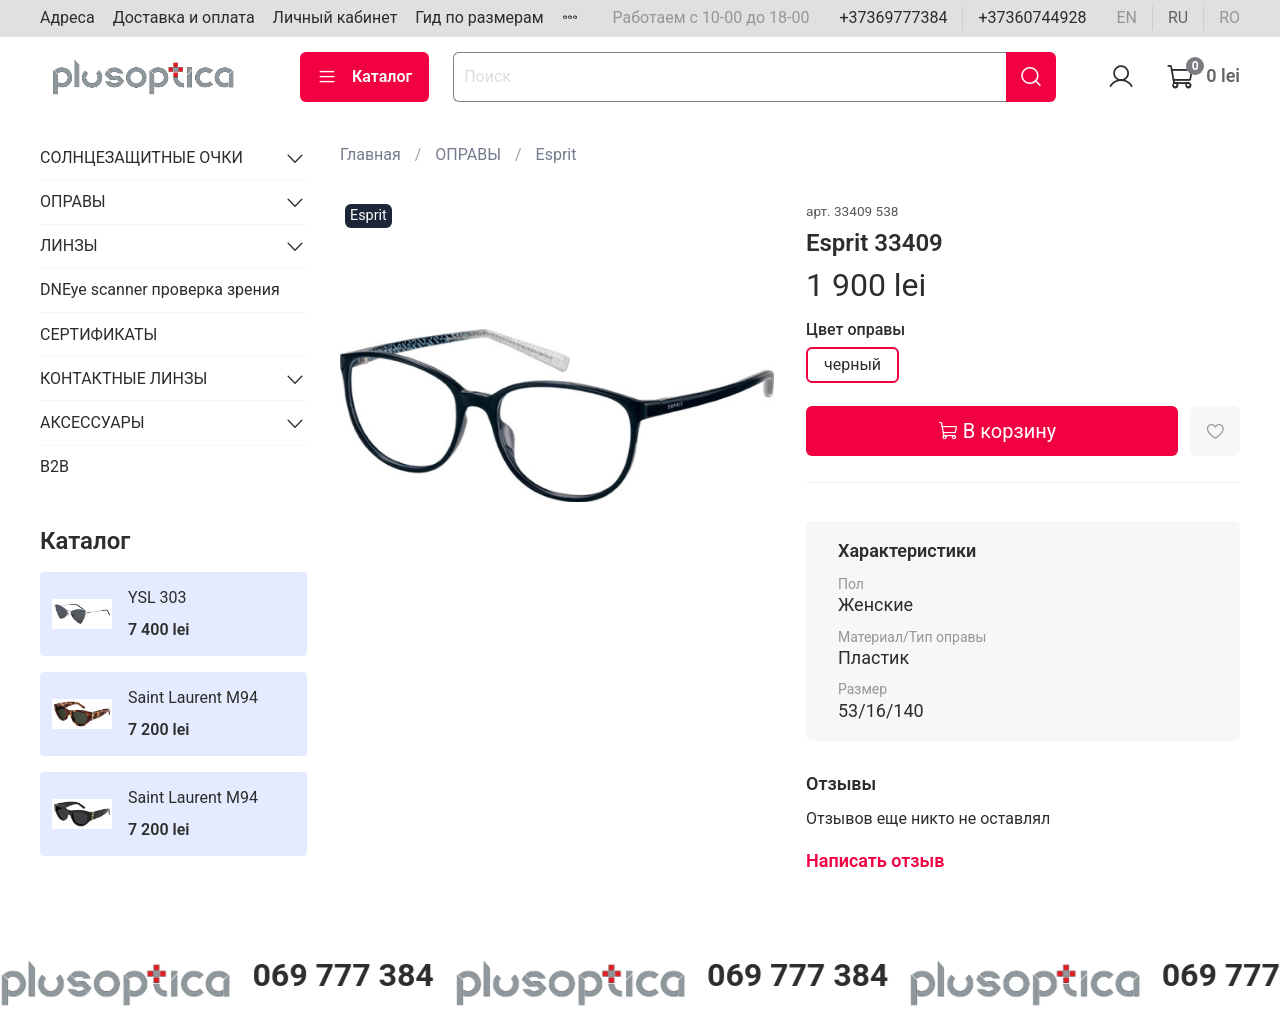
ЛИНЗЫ (69, 245)
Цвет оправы (855, 329)
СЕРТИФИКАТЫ (98, 334)
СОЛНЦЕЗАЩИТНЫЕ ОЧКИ (141, 157)
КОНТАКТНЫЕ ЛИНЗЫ (123, 378)
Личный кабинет (335, 17)
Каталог (364, 77)
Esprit (556, 154)
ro (1229, 17)
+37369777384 (893, 17)
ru (1178, 17)
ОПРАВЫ (468, 154)
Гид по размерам (479, 17)
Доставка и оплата (184, 17)
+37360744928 (1032, 17)
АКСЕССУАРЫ (92, 422)
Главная (370, 154)
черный (852, 364)
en (1126, 17)
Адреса (67, 17)
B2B (54, 466)
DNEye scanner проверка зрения (160, 289)
